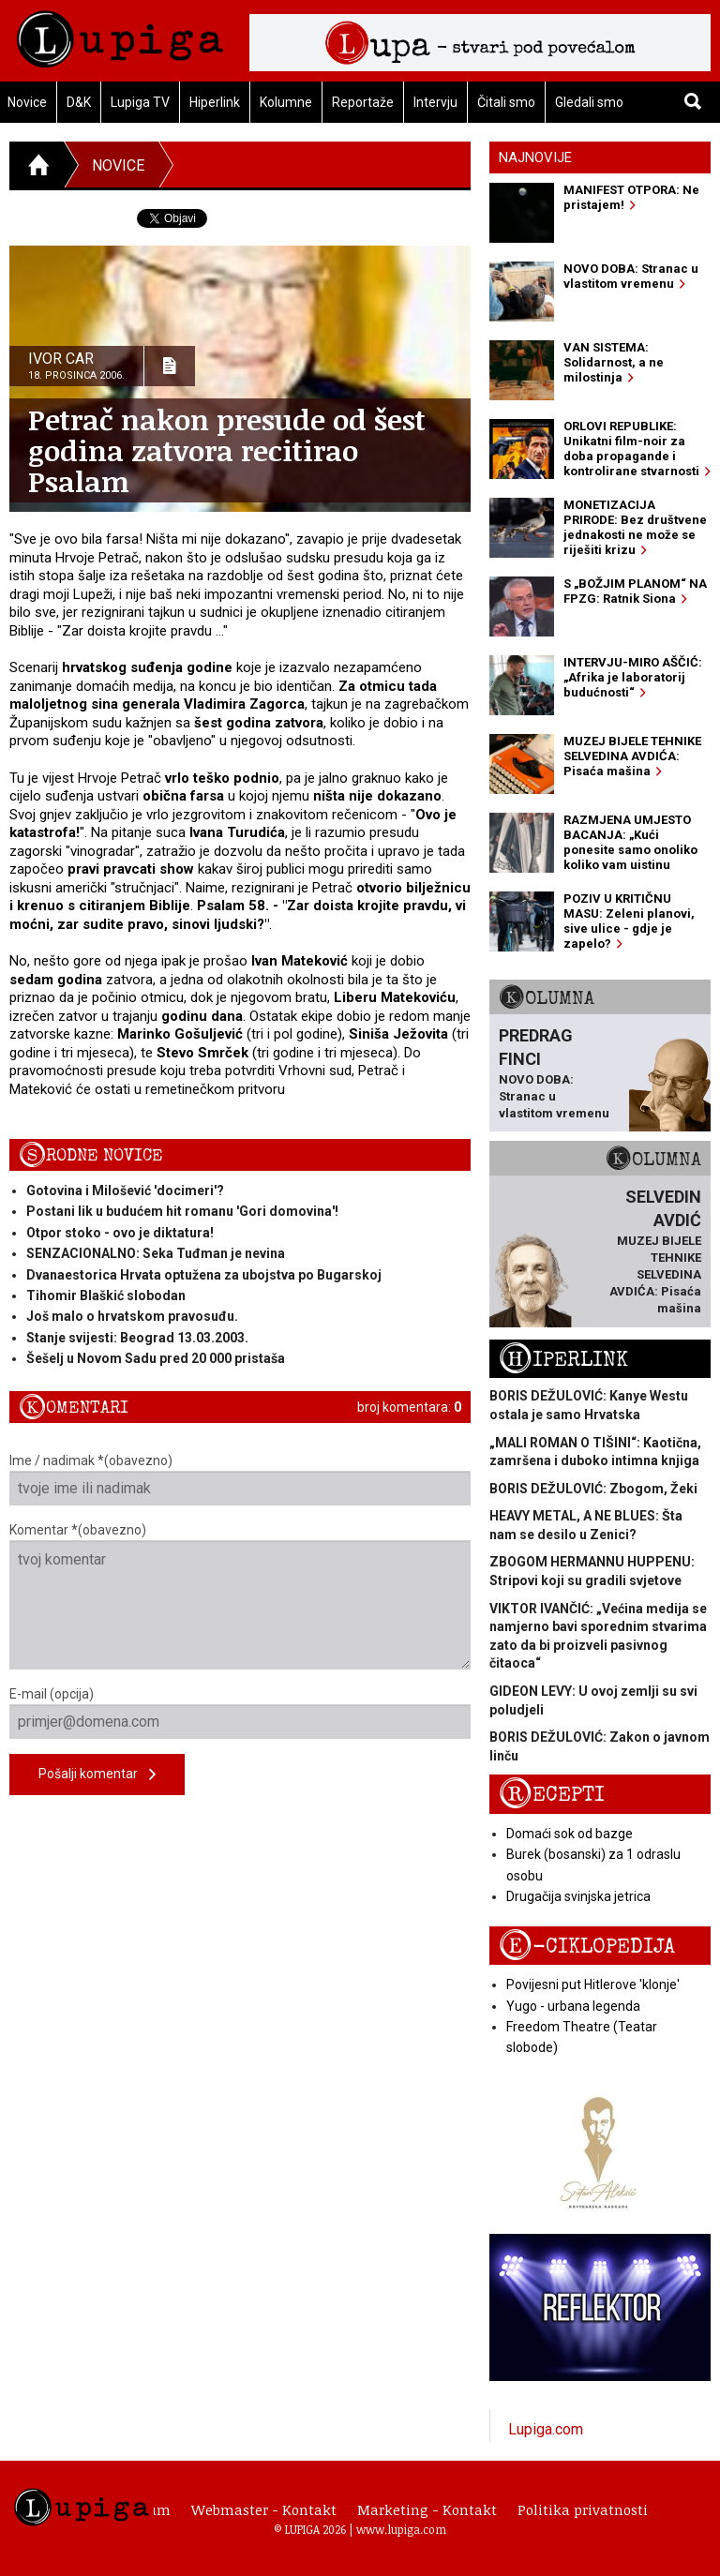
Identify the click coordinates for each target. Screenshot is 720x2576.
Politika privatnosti (583, 2509)
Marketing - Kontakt (427, 2509)
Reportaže (363, 102)
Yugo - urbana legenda (573, 2006)
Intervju (435, 102)
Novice (118, 165)
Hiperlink (214, 102)
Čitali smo (506, 102)
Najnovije (535, 157)
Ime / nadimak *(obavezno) (240, 1479)
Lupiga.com (545, 2429)
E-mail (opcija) (240, 1712)
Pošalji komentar (97, 1775)
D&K (79, 102)
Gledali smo (589, 102)
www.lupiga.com (401, 2529)
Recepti (552, 1794)
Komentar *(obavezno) (240, 1596)
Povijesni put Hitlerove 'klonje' (593, 1984)
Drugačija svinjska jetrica (578, 1896)
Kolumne (286, 102)
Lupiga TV (140, 102)
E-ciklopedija (587, 1946)
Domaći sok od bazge (569, 1833)
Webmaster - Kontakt (264, 2509)
